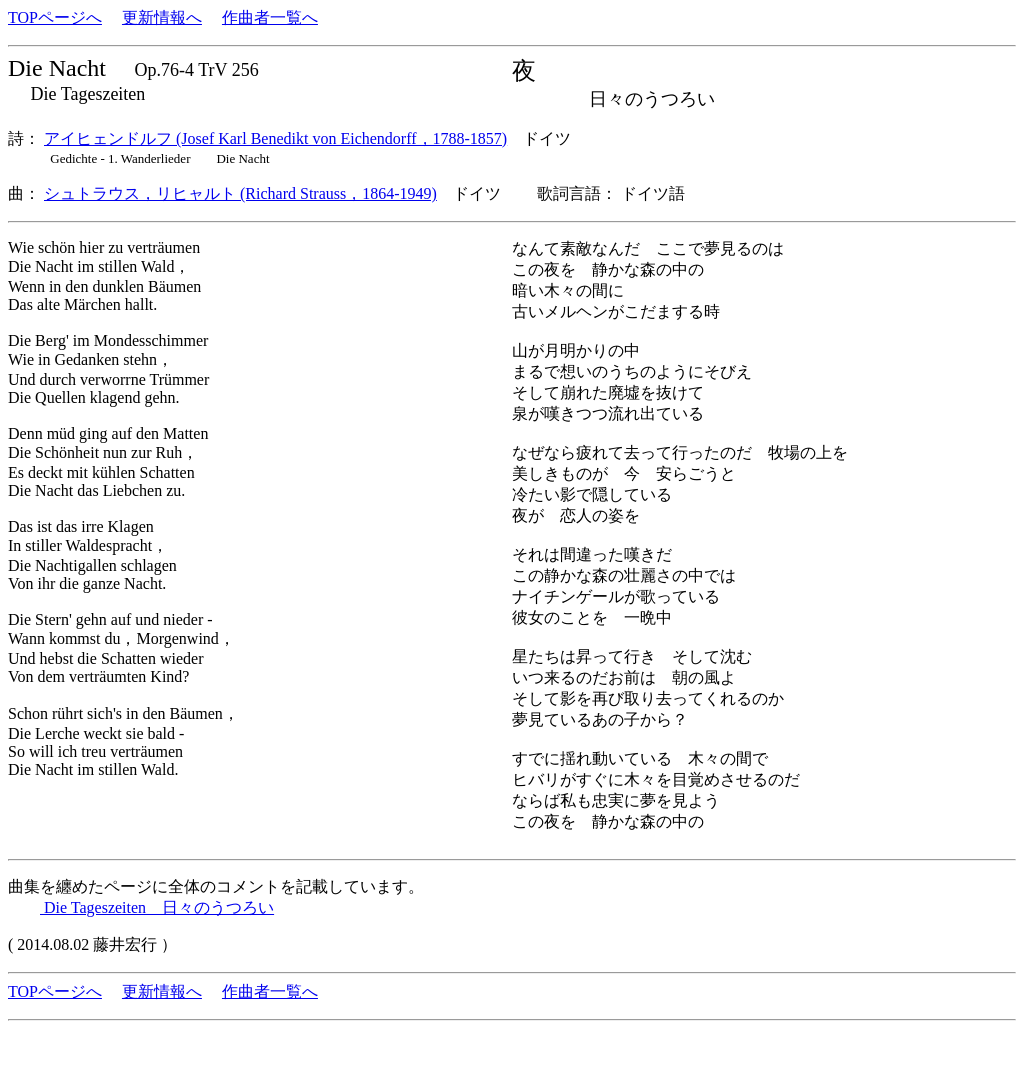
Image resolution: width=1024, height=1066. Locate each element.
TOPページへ (55, 17)
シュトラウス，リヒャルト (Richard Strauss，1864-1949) (240, 193)
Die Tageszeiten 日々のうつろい (157, 907)
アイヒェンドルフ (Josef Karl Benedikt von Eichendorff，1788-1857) (275, 138)
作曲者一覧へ (270, 17)
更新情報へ (162, 17)
